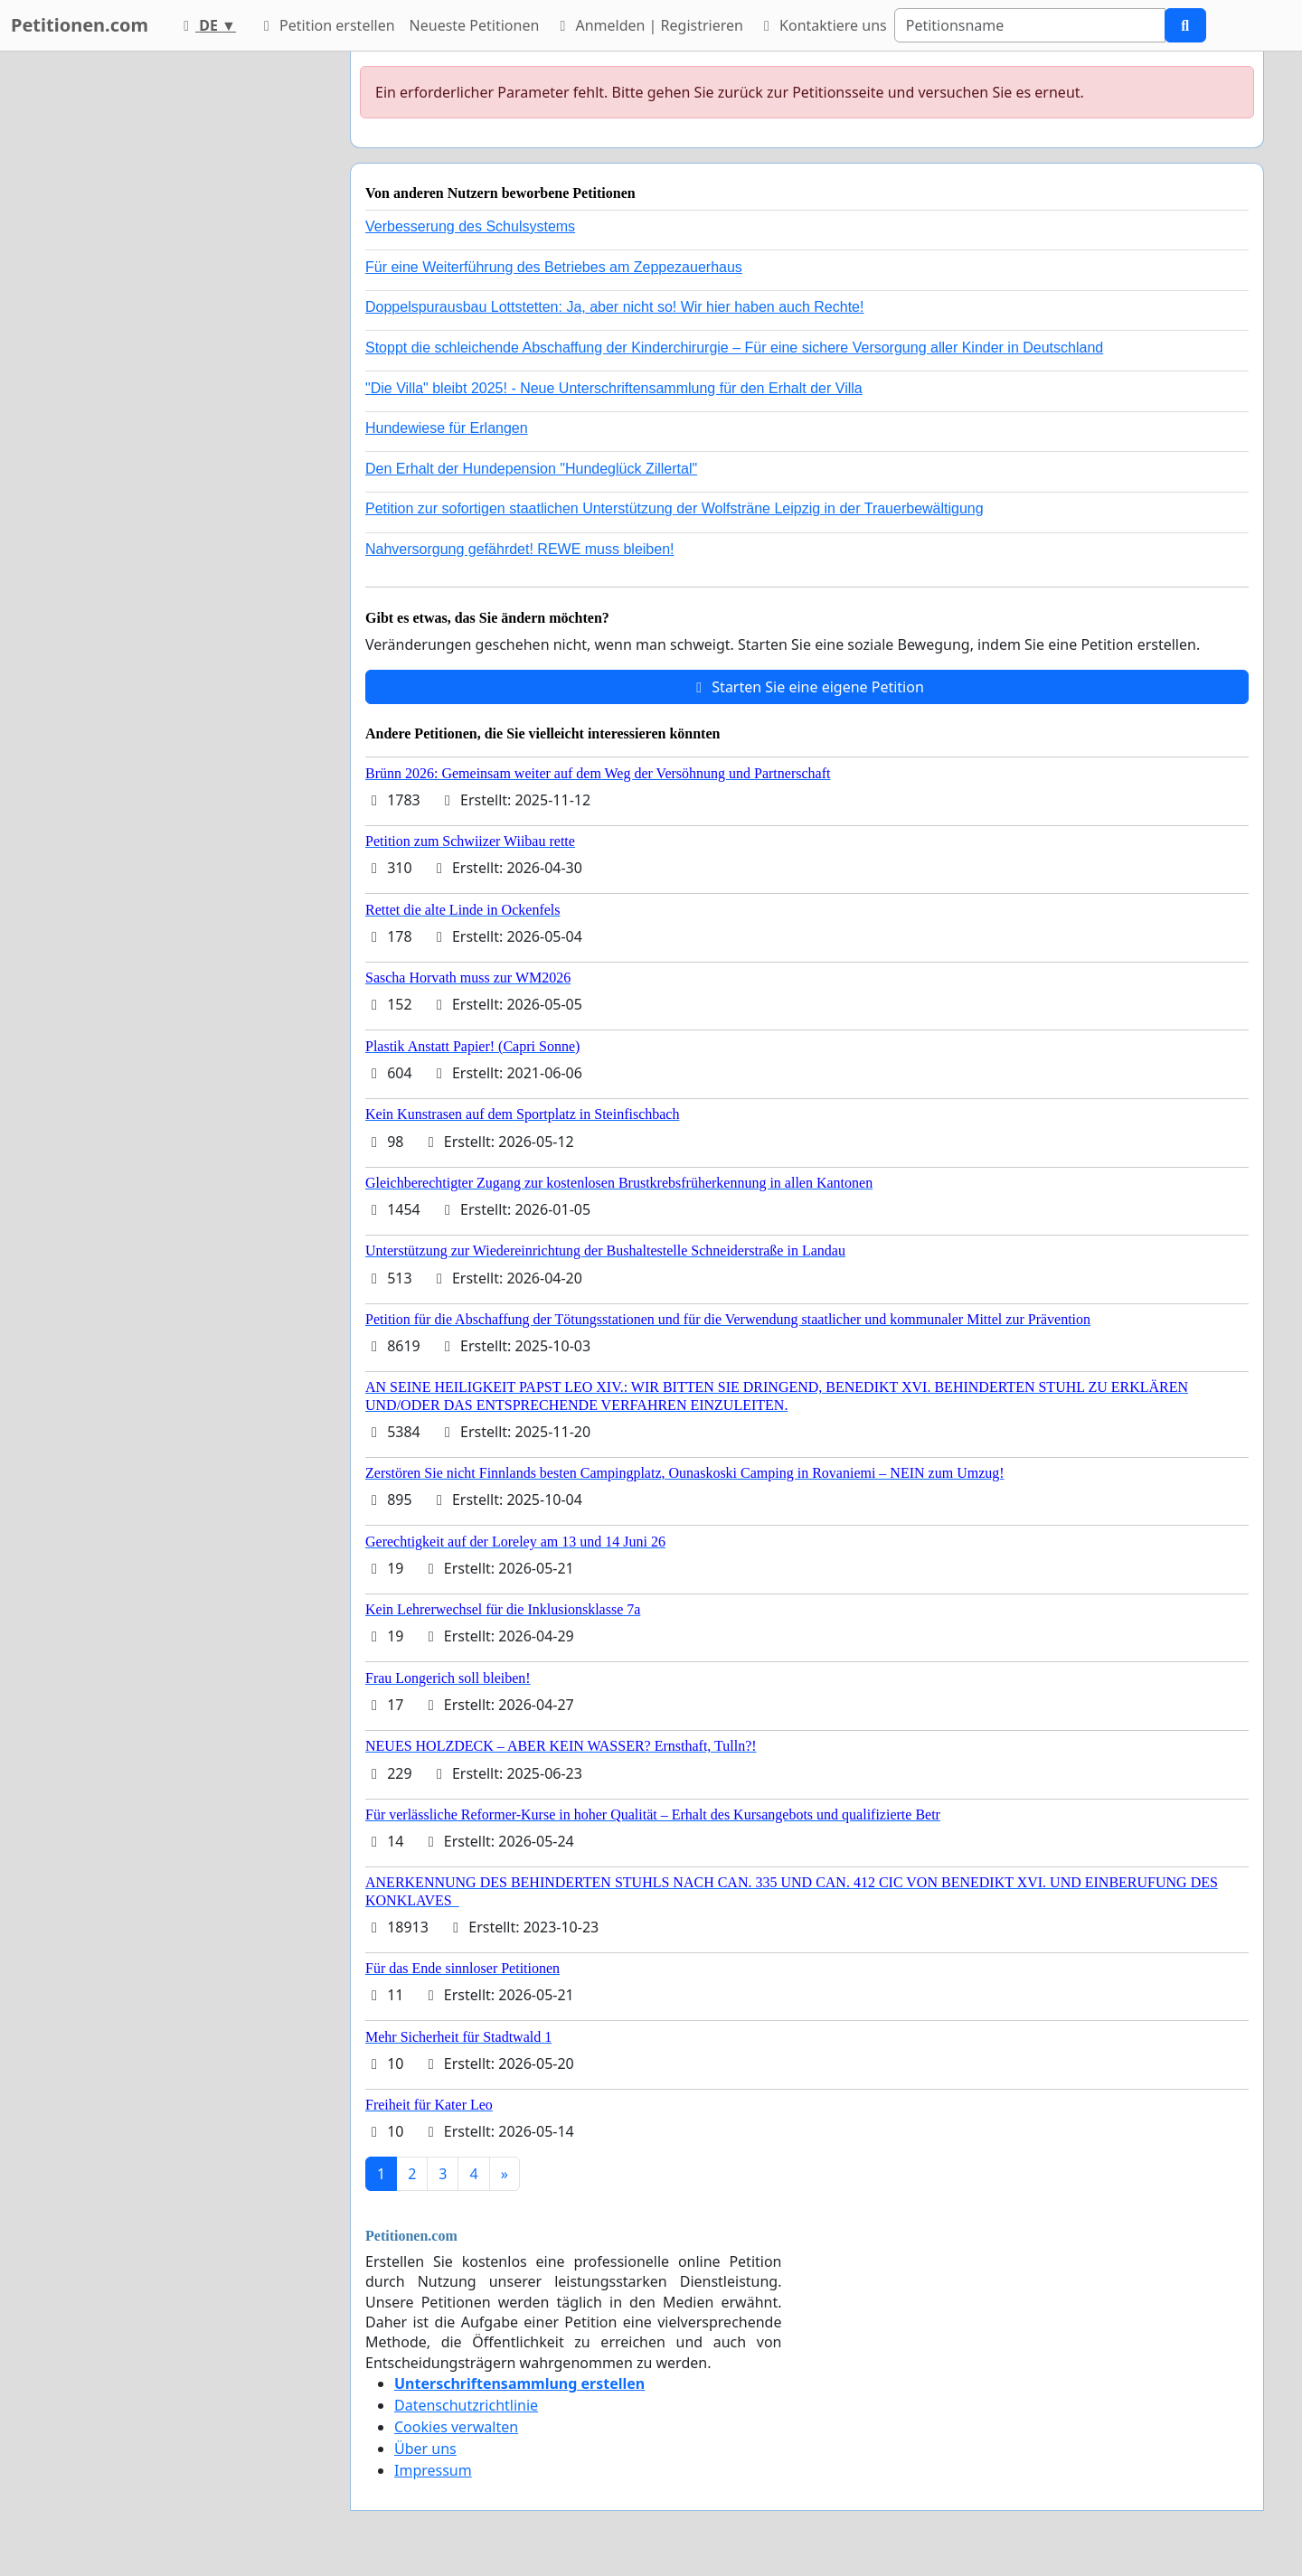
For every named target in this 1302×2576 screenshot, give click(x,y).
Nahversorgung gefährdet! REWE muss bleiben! (520, 549)
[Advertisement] (173, 323)
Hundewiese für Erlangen (446, 428)
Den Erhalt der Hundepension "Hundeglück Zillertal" (531, 468)
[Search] (1029, 25)
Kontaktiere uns (822, 25)
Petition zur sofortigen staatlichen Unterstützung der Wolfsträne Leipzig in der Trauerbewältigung (674, 508)
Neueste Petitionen (475, 25)
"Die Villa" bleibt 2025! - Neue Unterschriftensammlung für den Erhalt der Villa (614, 388)
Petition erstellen (326, 25)
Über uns (425, 2448)
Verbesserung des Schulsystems (470, 226)
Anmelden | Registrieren (648, 25)
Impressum (433, 2470)
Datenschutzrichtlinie (466, 2405)
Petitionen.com (79, 25)
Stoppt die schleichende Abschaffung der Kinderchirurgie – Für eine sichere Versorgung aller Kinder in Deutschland (734, 347)
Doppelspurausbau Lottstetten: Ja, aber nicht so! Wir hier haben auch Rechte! (614, 307)
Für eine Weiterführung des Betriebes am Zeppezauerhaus (553, 267)
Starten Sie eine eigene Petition (807, 687)
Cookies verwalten (456, 2427)
